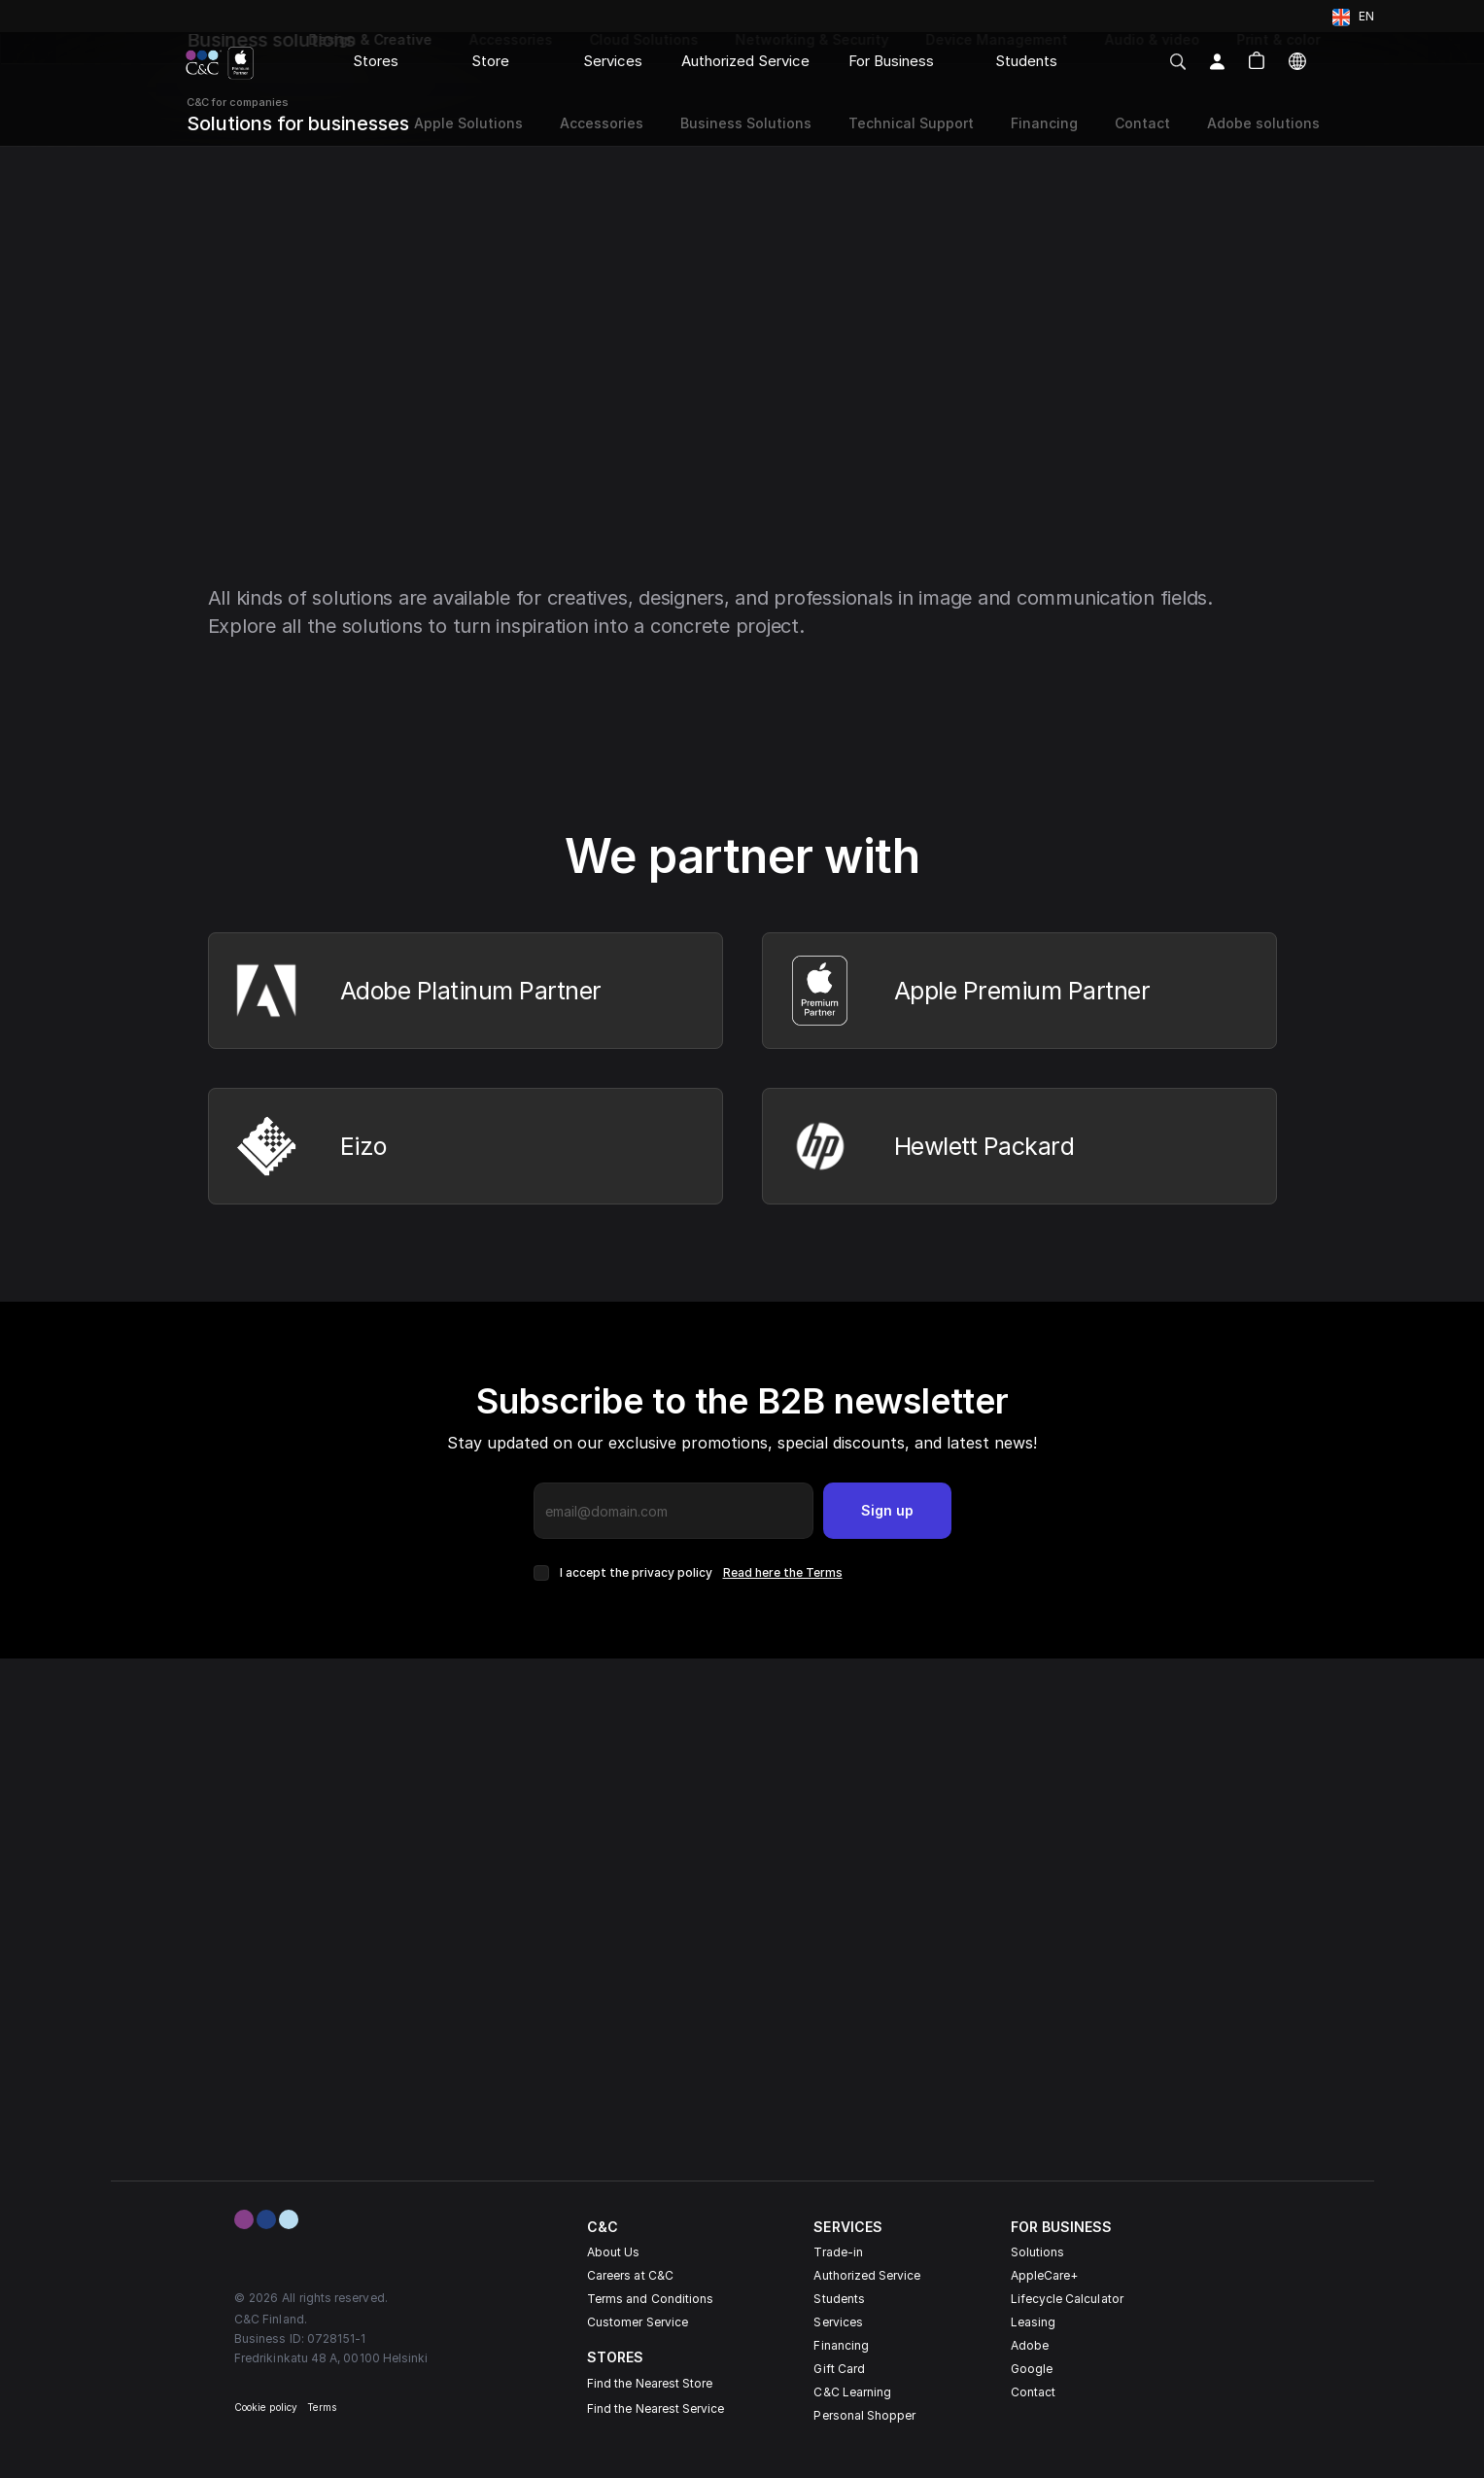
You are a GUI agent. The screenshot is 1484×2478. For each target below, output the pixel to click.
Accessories (601, 123)
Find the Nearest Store (649, 2383)
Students (838, 2298)
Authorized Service (866, 2275)
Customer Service (637, 2322)
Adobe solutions (1263, 123)
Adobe (1030, 2345)
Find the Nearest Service (655, 2408)
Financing (841, 2345)
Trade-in (837, 2252)
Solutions (1038, 2252)
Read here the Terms (783, 1572)
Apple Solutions (466, 123)
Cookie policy (265, 2407)
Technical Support (911, 123)
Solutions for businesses (298, 123)
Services (837, 2322)
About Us (613, 2252)
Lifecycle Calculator (1067, 2298)
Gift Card (839, 2368)
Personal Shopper (864, 2415)
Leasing (1033, 2322)
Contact (1033, 2392)
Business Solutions (745, 123)
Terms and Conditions (650, 2298)
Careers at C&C (630, 2275)
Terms (321, 2407)
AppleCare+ (1045, 2275)
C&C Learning (852, 2392)
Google (1032, 2368)
